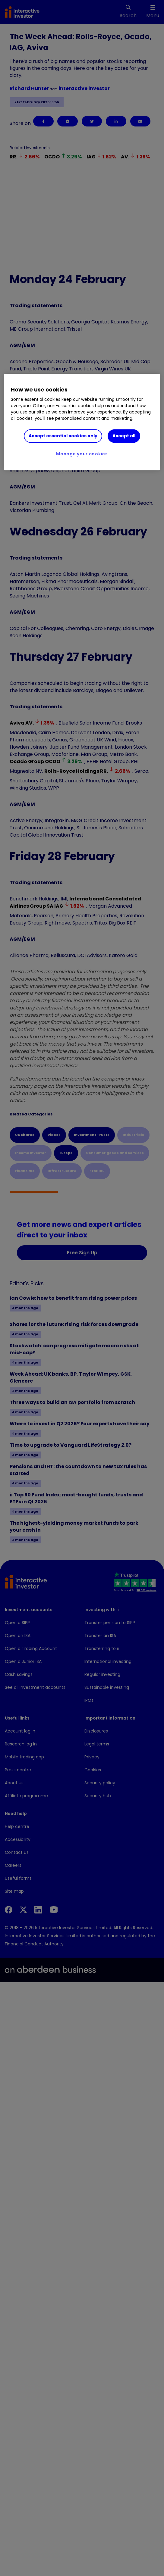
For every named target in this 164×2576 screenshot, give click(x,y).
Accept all (123, 436)
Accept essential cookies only (63, 436)
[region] (82, 422)
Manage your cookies (82, 454)
